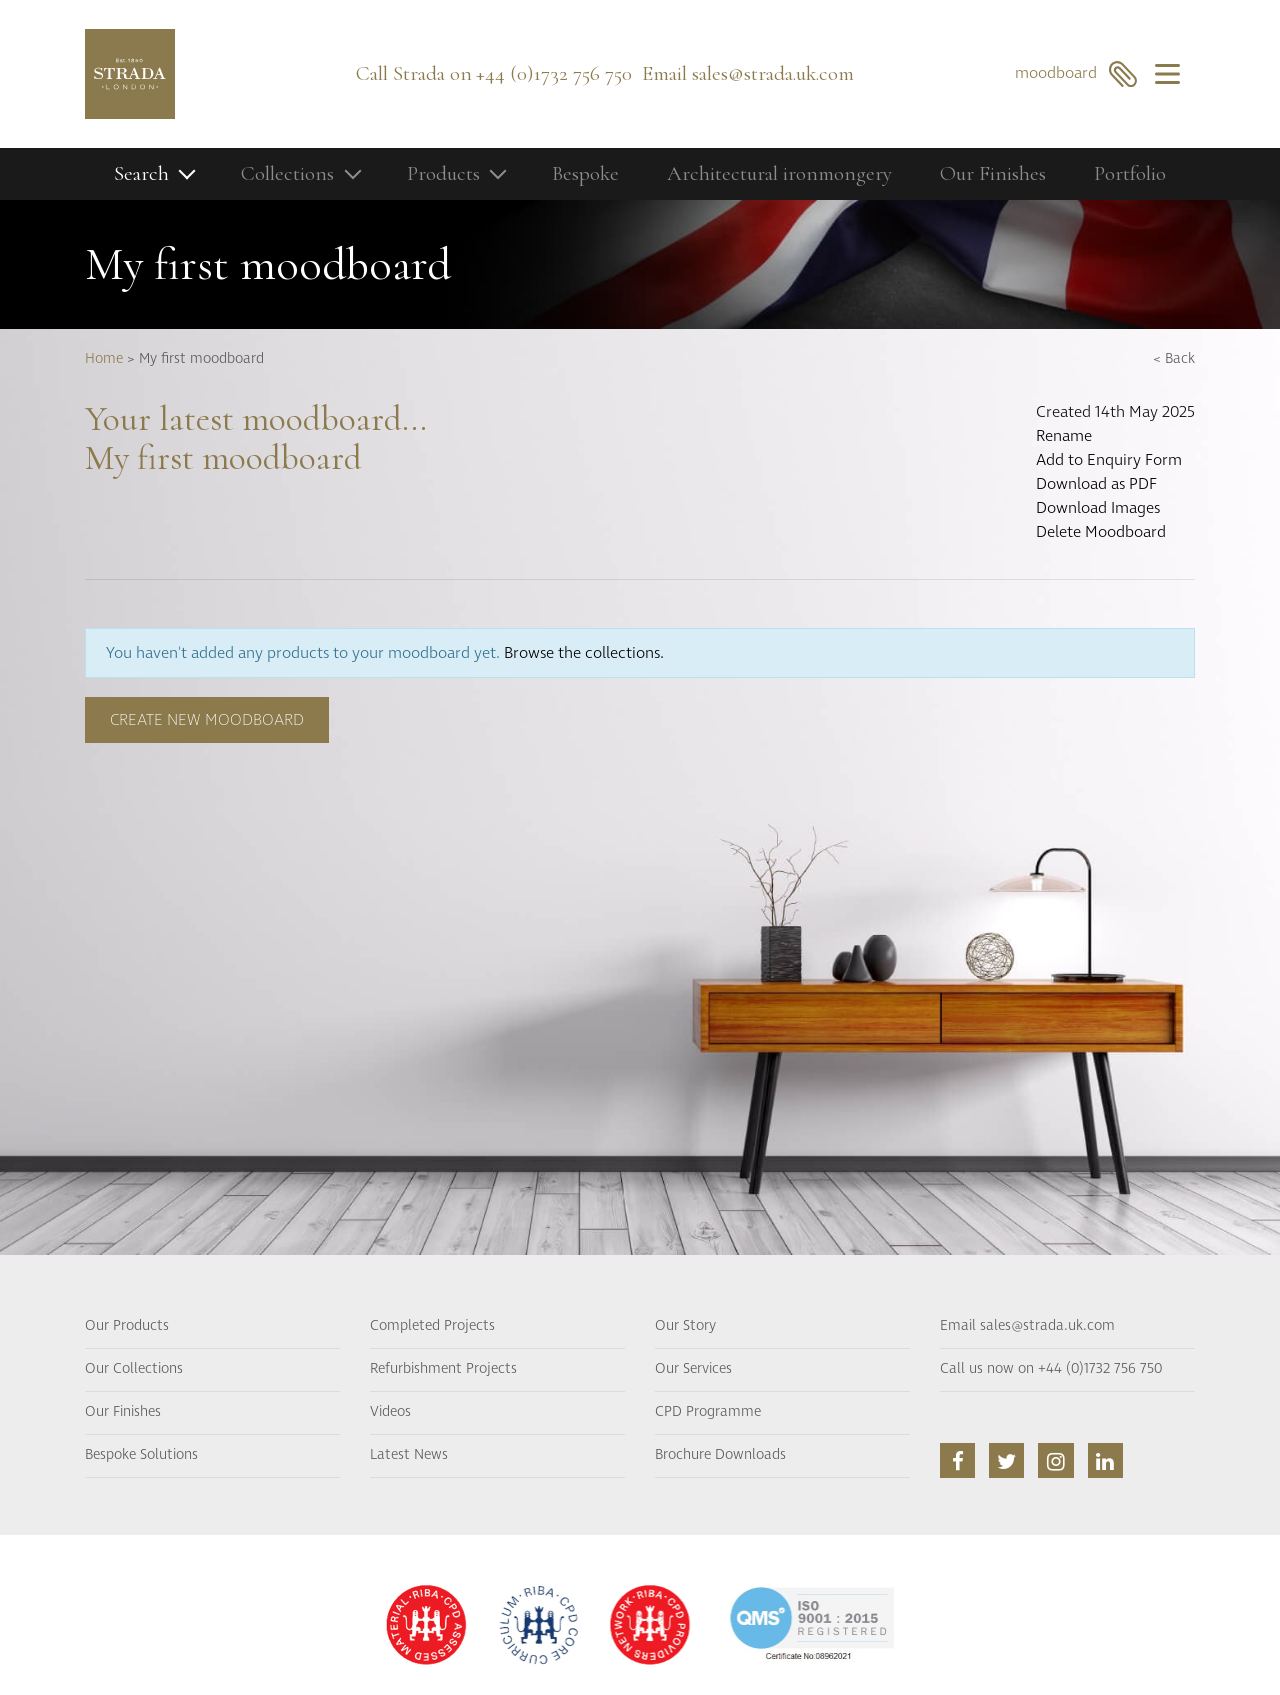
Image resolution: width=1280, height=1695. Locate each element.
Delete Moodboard (1101, 532)
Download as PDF (1096, 484)
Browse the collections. (584, 653)
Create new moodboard (207, 720)
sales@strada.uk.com (773, 73)
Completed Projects (432, 1326)
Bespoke (585, 173)
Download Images (1098, 508)
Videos (390, 1412)
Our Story (685, 1326)
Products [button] (443, 173)
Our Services (693, 1369)
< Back (1174, 359)
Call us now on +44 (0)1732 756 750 (1051, 1369)
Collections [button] (287, 173)
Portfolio (1130, 173)
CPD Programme (708, 1412)
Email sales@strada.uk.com (1027, 1326)
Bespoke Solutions (141, 1455)
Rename (1064, 436)
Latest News (409, 1455)
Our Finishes (993, 173)
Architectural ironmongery (779, 173)
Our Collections (134, 1369)
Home (104, 359)
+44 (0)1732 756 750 (554, 73)
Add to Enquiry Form (1109, 460)
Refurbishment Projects (443, 1369)
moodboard (1076, 73)
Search (141, 173)
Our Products (127, 1326)
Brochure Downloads (720, 1455)
